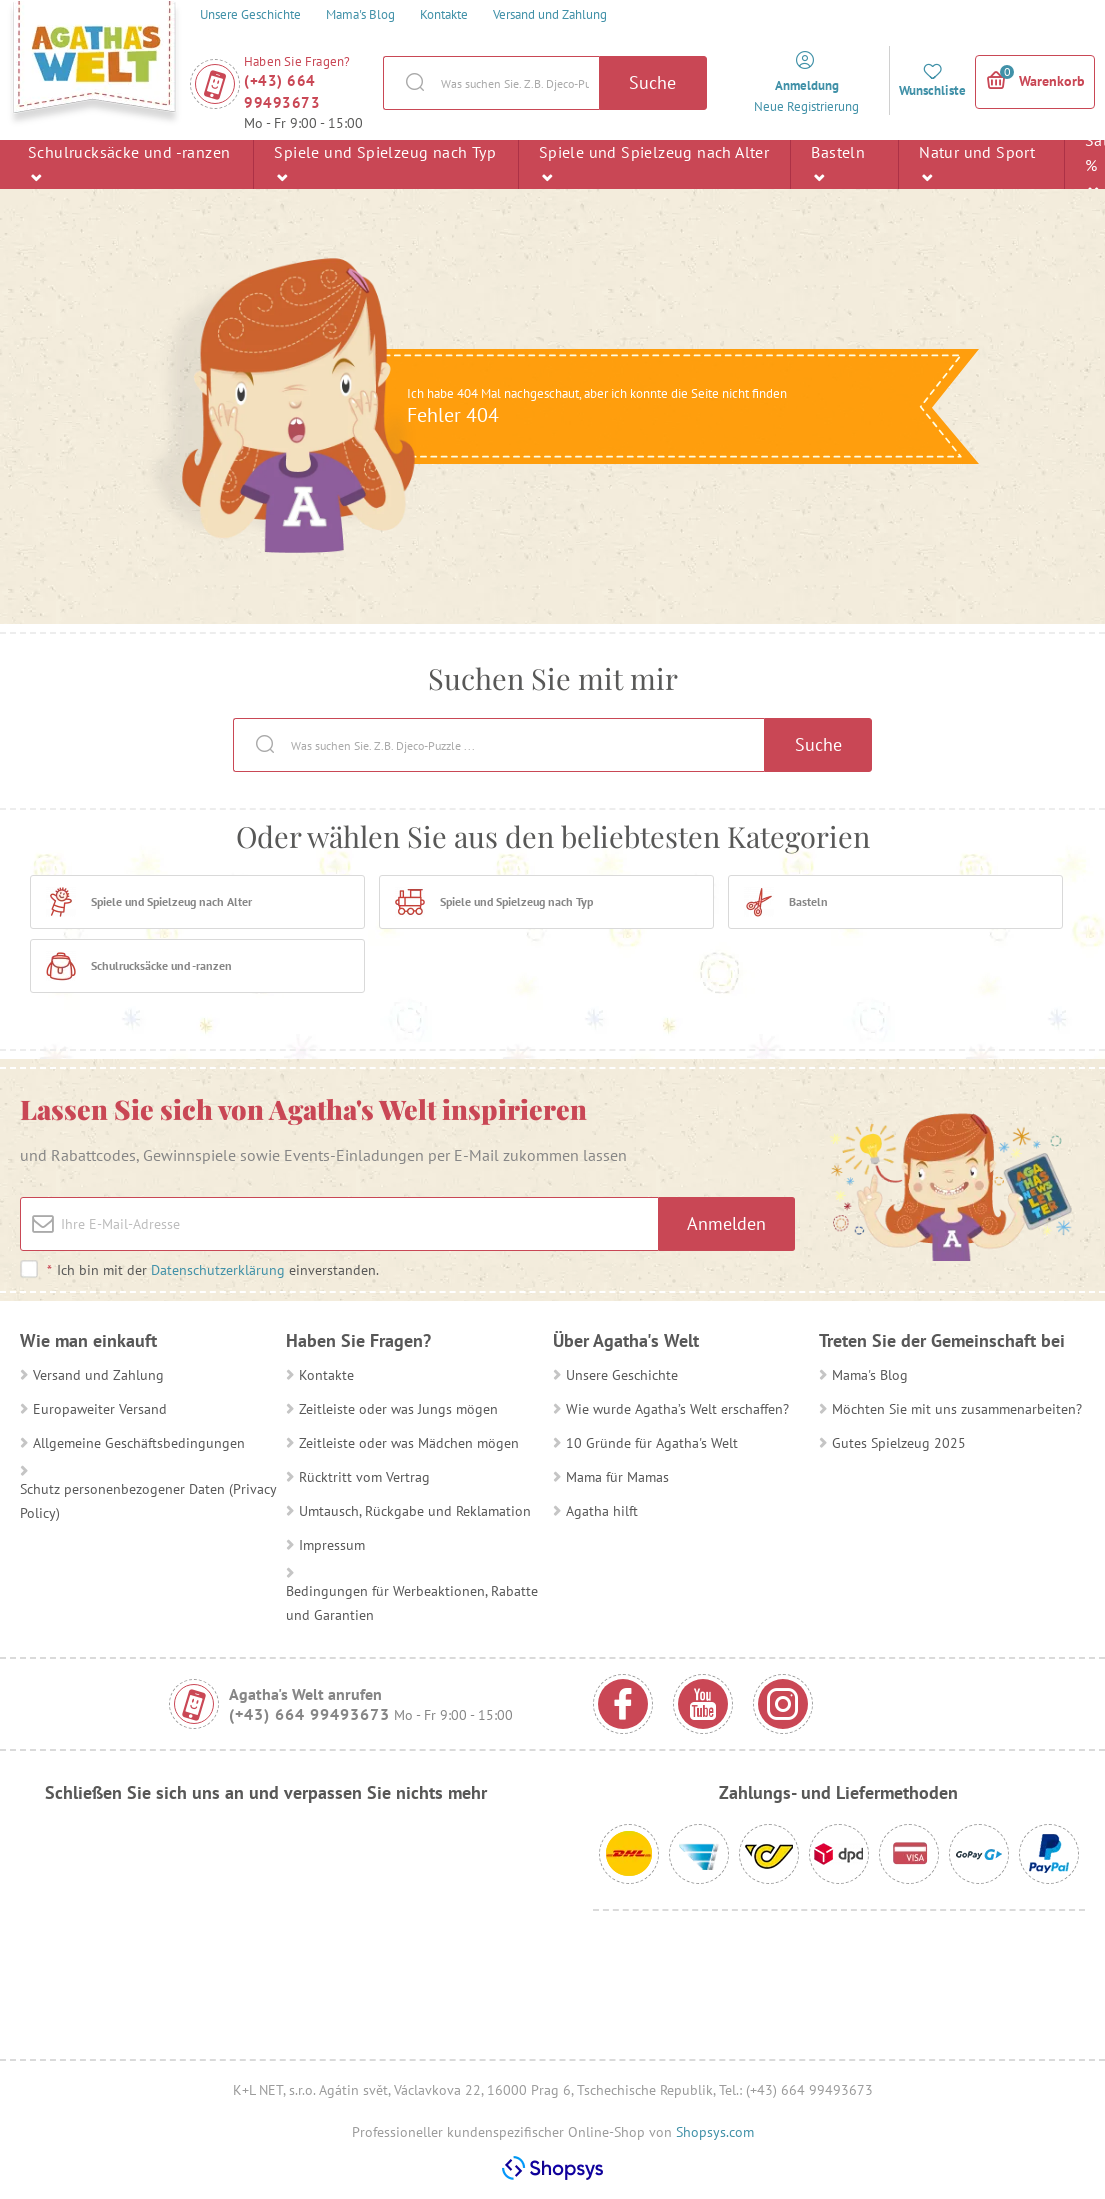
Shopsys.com (715, 2132)
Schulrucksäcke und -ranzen (129, 163)
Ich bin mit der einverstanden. (212, 1270)
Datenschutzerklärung (218, 1270)
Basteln (838, 163)
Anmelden (726, 1223)
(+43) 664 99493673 (282, 91)
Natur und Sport (977, 163)
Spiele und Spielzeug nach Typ (385, 163)
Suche (652, 82)
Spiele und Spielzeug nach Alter (654, 163)
